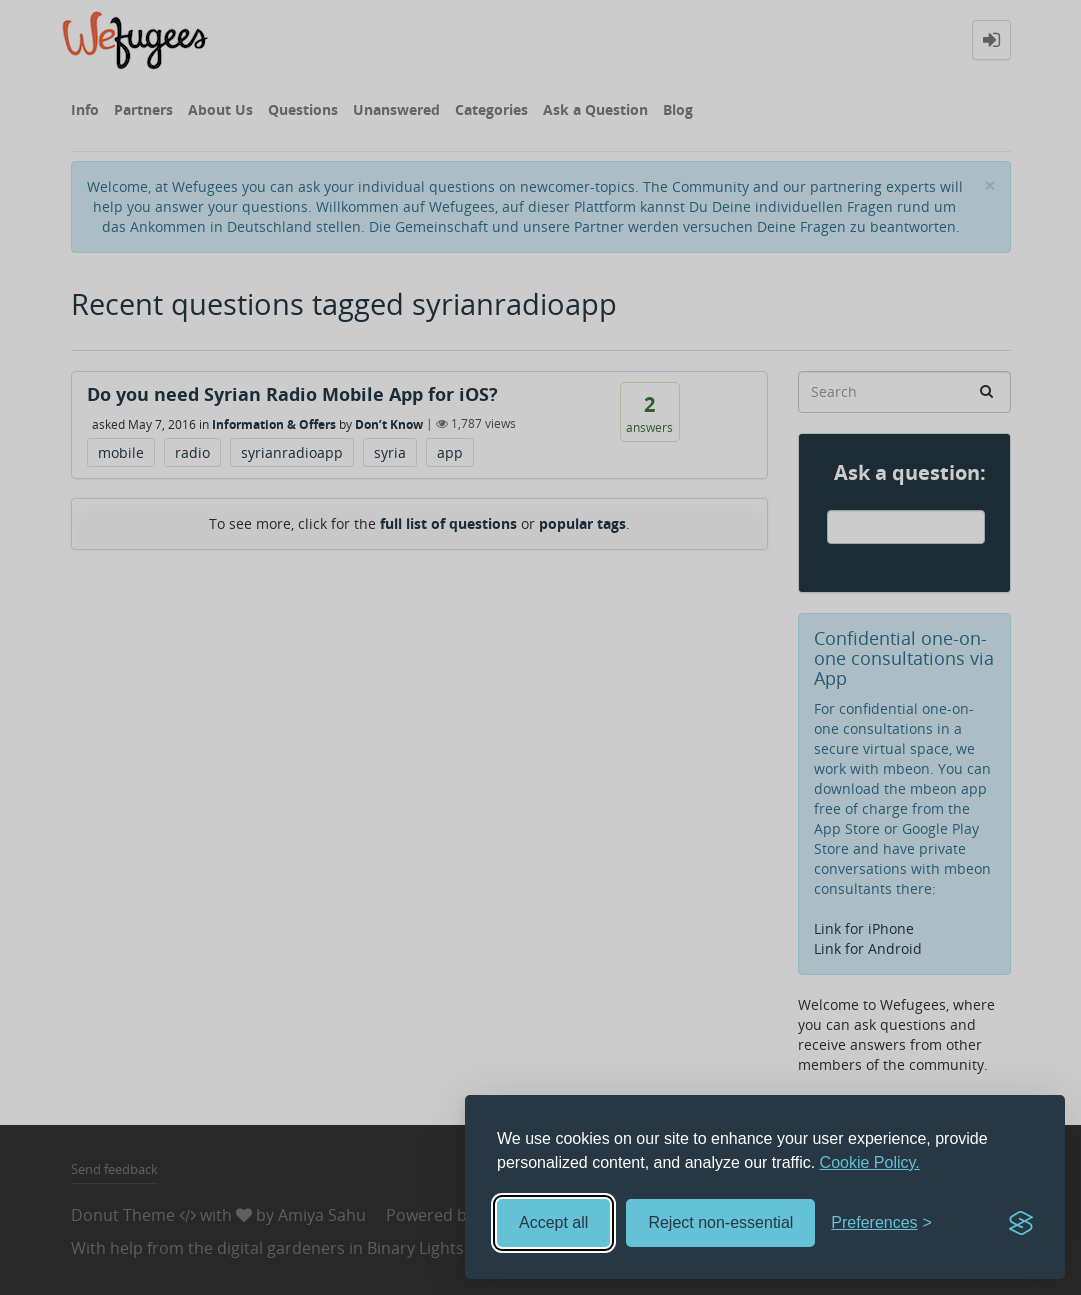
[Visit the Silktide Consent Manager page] (1021, 1223)
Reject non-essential (720, 1222)
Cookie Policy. (870, 1162)
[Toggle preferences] (881, 1223)
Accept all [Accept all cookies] (553, 1222)
